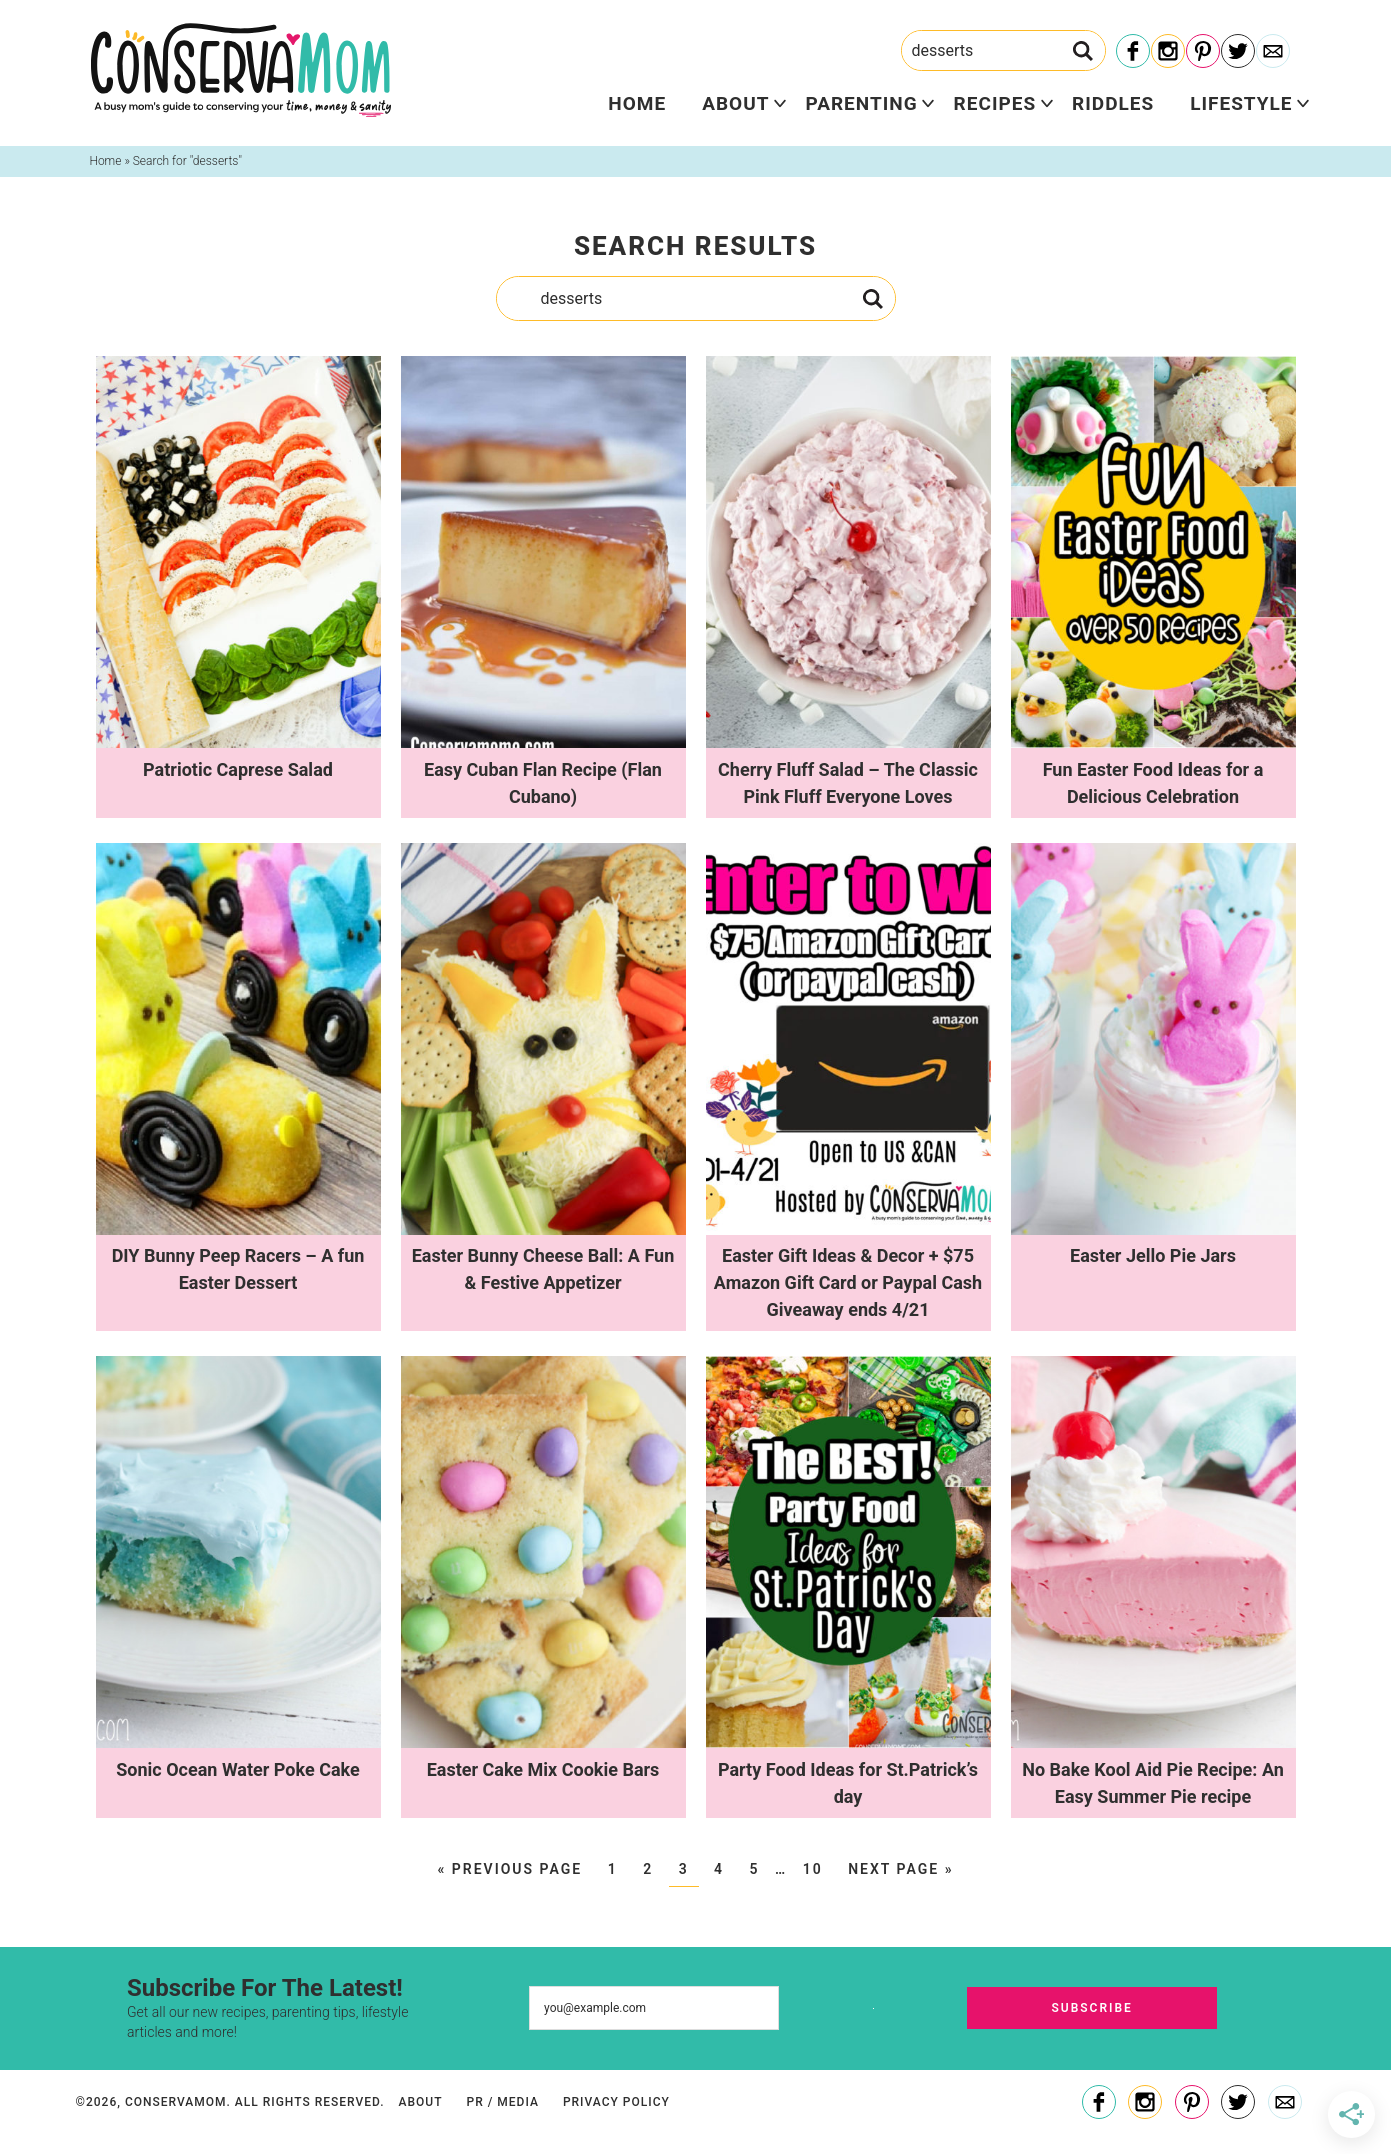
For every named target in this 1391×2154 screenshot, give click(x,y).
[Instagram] (1168, 52)
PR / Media (502, 2102)
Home (637, 103)
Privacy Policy (616, 2102)
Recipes (995, 103)
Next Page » (900, 1869)
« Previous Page (509, 1869)
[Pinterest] (1203, 52)
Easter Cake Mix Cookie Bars (543, 1769)
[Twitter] (1238, 52)
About (735, 103)
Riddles (1113, 103)
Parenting (861, 103)
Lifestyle (1241, 103)
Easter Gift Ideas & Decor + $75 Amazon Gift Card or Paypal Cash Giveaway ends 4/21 (848, 1282)
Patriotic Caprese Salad (238, 769)
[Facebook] (1133, 52)
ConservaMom (241, 70)
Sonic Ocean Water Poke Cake (237, 1769)
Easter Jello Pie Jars (1153, 1255)
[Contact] (1273, 52)
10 (813, 1869)
